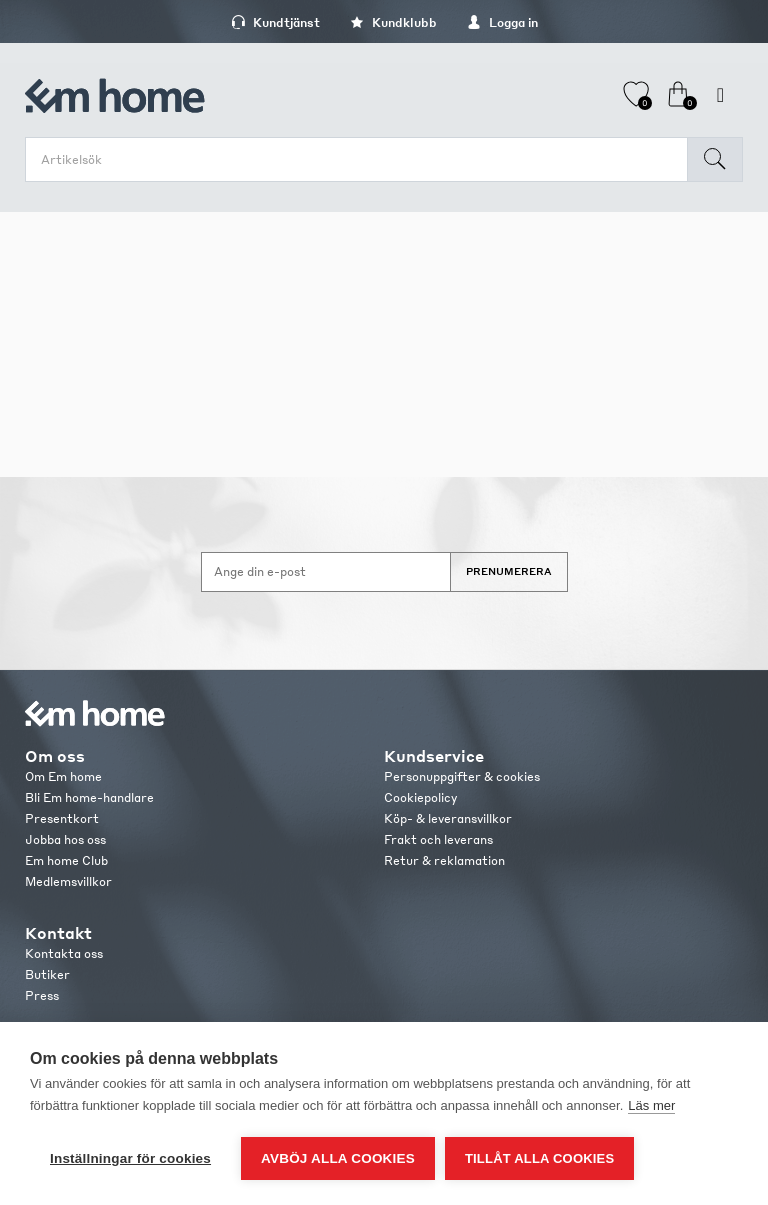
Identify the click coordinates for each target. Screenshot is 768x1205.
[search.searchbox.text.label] (361, 159)
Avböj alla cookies (338, 1158)
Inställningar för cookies (130, 1158)
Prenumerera (509, 571)
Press (42, 995)
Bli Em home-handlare (89, 797)
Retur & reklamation (444, 860)
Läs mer (651, 1105)
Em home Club (66, 860)
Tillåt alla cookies (539, 1158)
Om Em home (63, 776)
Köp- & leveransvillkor (448, 818)
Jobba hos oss (65, 839)
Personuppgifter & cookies (462, 776)
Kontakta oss (64, 953)
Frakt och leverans (438, 839)
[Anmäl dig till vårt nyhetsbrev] (326, 572)
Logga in (502, 22)
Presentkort (62, 818)
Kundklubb (393, 22)
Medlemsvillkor (68, 881)
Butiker (47, 974)
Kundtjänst (275, 22)
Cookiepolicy (420, 797)
